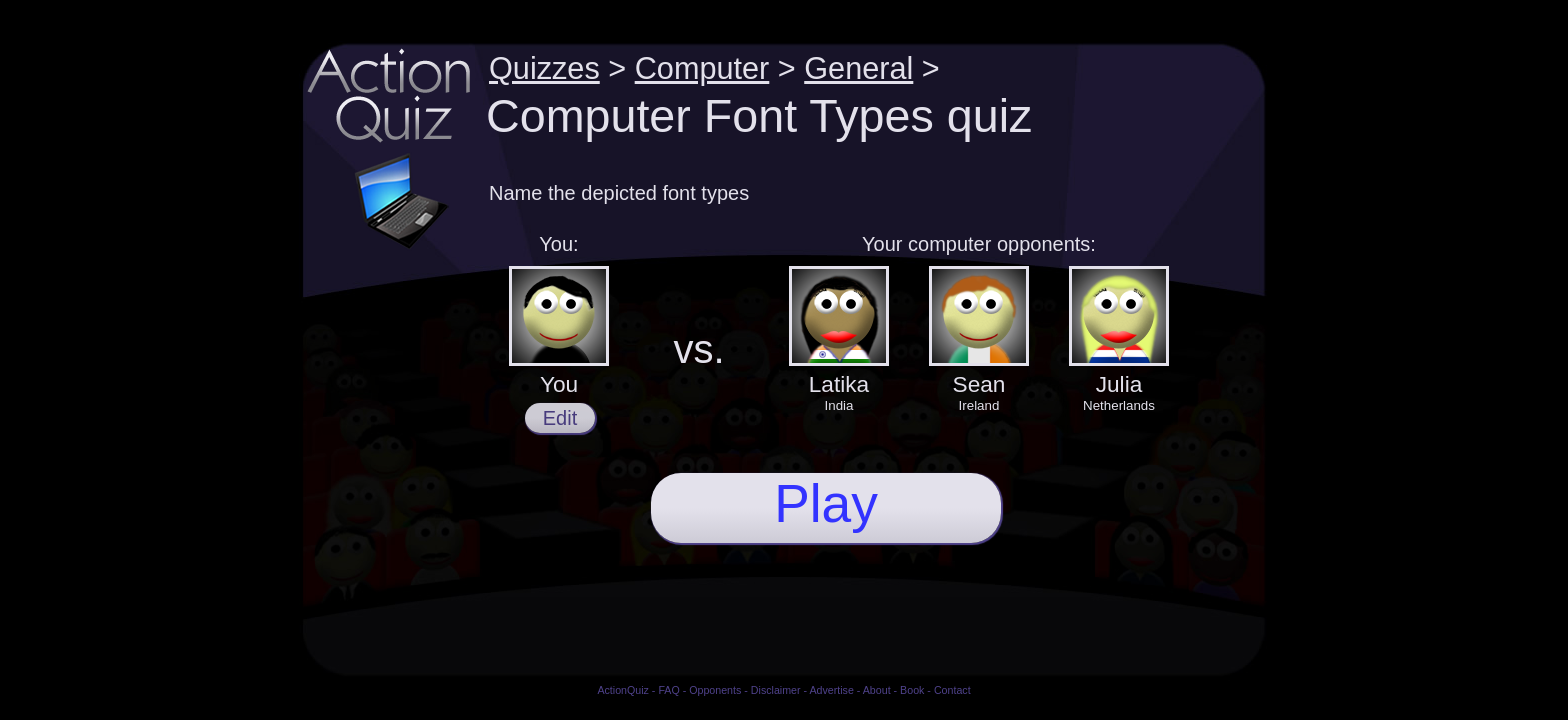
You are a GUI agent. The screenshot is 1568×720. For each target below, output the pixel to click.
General (858, 68)
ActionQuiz (623, 690)
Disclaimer (776, 690)
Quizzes (544, 68)
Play (826, 503)
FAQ (668, 690)
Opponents (715, 690)
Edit (560, 418)
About (877, 690)
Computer (702, 68)
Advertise (831, 690)
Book (912, 690)
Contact (952, 690)
